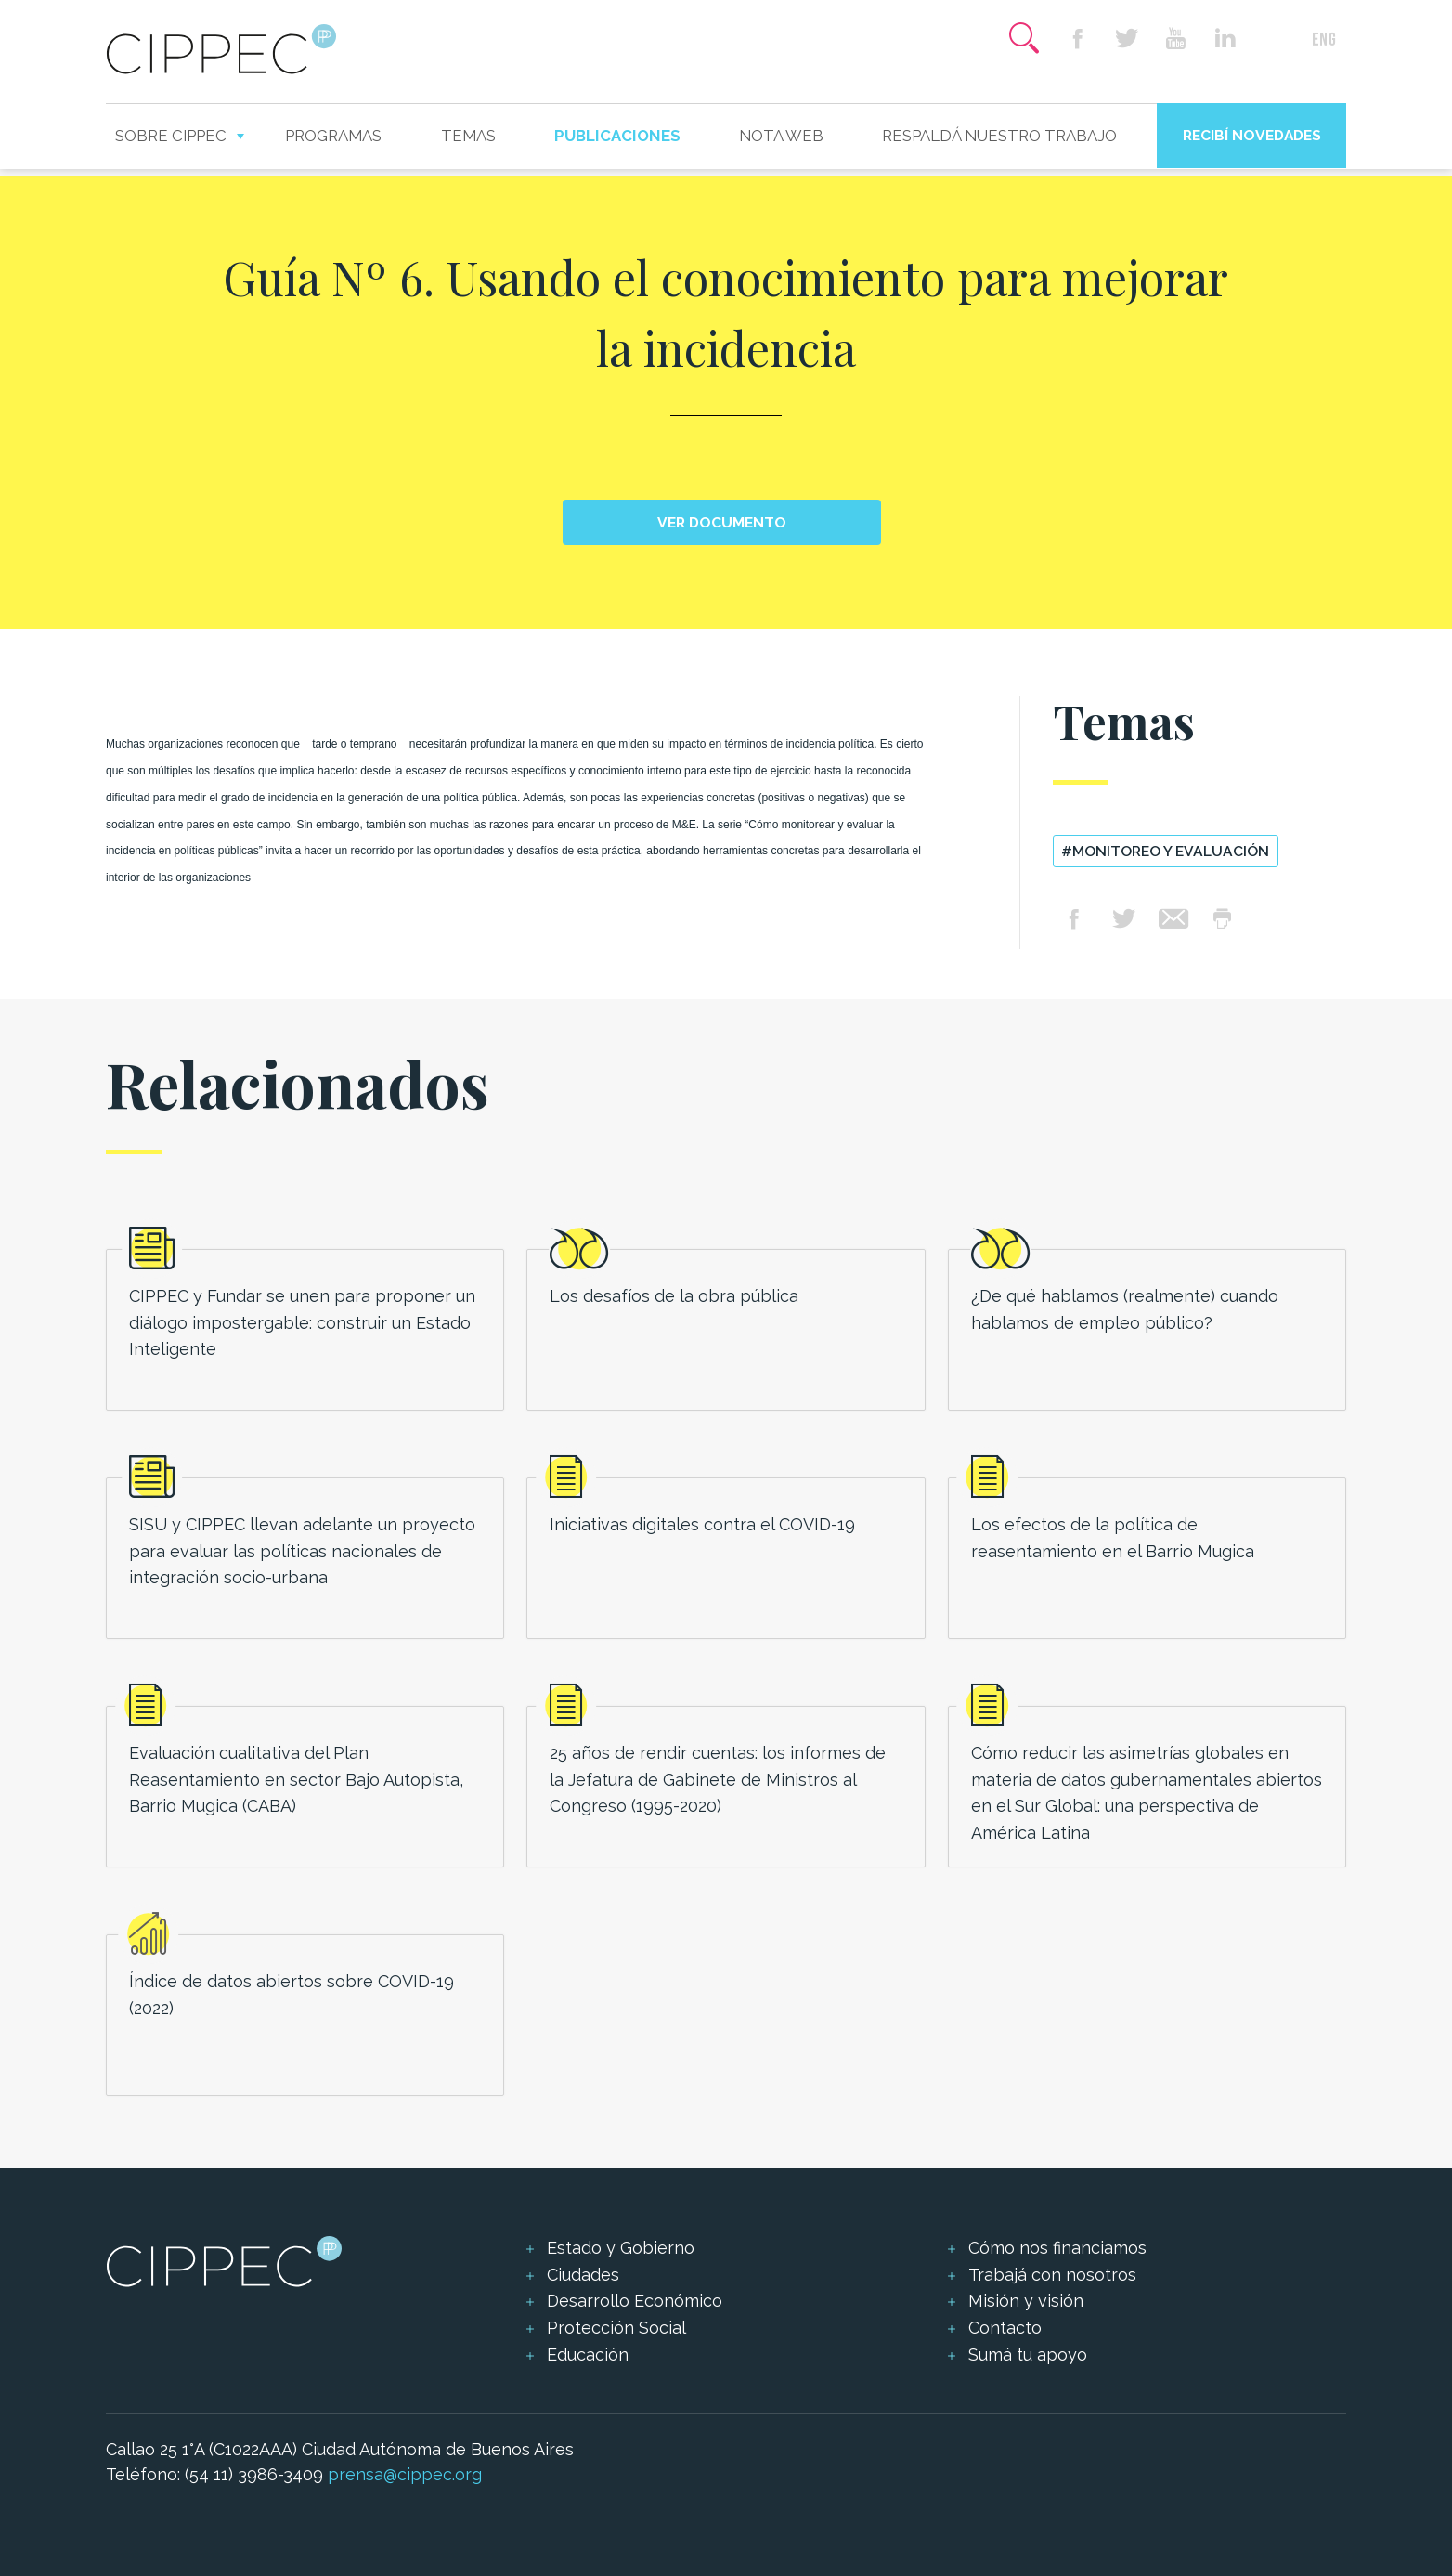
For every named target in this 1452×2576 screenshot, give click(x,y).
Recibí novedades (1252, 135)
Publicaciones (617, 135)
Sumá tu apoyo (1027, 2354)
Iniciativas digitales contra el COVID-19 (702, 1524)
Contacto (1005, 2327)
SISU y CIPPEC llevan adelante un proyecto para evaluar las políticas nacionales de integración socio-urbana (302, 1551)
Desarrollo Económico (634, 2300)
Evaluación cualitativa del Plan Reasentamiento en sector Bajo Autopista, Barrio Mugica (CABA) (296, 1779)
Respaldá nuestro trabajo (999, 135)
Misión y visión (1025, 2300)
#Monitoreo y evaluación (1165, 851)
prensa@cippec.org (405, 2474)
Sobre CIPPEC (171, 135)
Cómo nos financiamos (1057, 2247)
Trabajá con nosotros (1052, 2274)
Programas (333, 135)
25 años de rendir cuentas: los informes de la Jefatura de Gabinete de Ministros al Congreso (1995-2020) (718, 1779)
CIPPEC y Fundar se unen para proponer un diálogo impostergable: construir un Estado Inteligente (302, 1323)
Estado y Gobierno (620, 2247)
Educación (588, 2354)
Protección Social (616, 2327)
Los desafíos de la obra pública (674, 1296)
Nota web (781, 135)
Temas (468, 135)
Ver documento (721, 522)
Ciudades (583, 2274)
